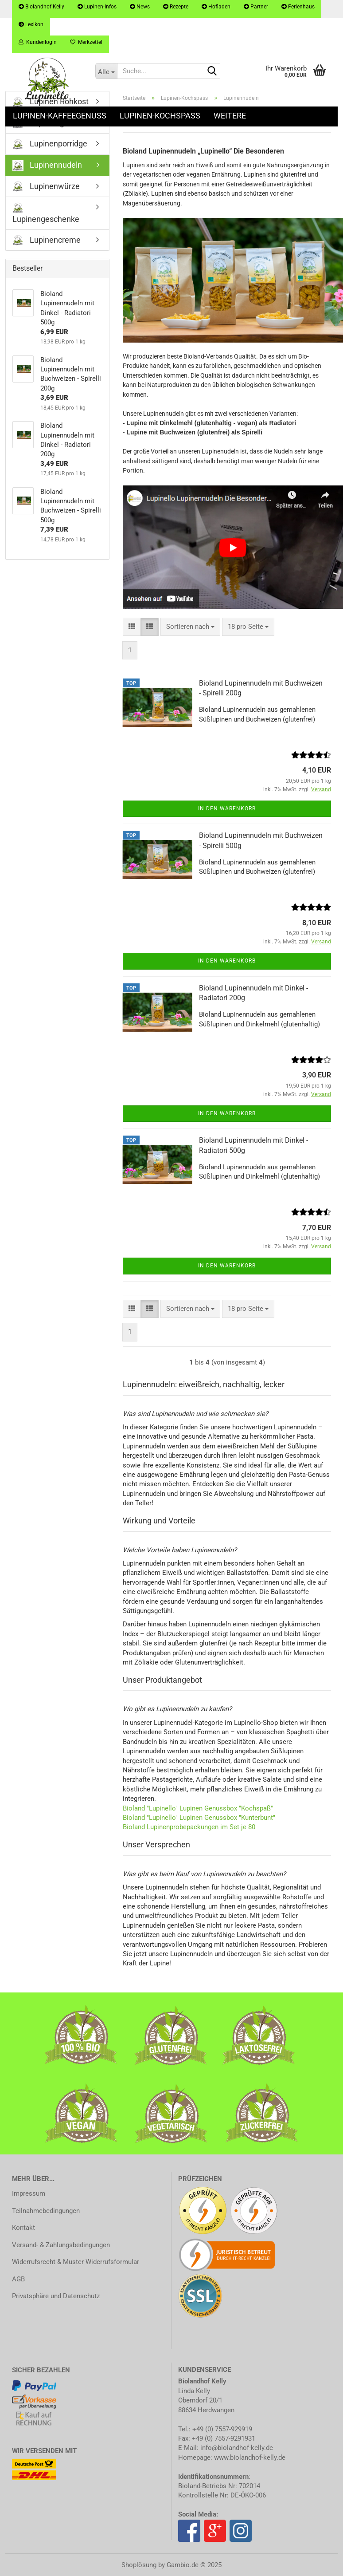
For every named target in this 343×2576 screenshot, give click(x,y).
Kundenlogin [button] (38, 42)
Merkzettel (86, 42)
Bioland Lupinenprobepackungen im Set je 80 (190, 1827)
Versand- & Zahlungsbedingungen (61, 2245)
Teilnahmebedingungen (46, 2211)
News (140, 7)
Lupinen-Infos (97, 7)
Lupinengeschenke (45, 213)
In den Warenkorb (227, 808)
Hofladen (216, 7)
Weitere (230, 115)
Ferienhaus (298, 7)
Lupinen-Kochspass (160, 115)
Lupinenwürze (46, 186)
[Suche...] (106, 71)
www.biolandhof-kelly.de (249, 2458)
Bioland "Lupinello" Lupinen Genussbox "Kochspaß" (198, 1808)
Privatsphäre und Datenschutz (56, 2296)
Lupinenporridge (49, 144)
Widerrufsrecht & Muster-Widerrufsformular (75, 2262)
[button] (132, 627)
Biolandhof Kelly (41, 7)
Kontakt (23, 2228)
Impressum (28, 2193)
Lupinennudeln (47, 165)
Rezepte (175, 7)
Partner (256, 7)
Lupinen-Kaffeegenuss (59, 115)
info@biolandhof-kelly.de (236, 2448)
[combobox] (190, 627)
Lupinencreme (46, 240)
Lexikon (31, 24)
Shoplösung (138, 2565)
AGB (18, 2279)
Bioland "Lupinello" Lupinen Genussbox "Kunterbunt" (199, 1818)
